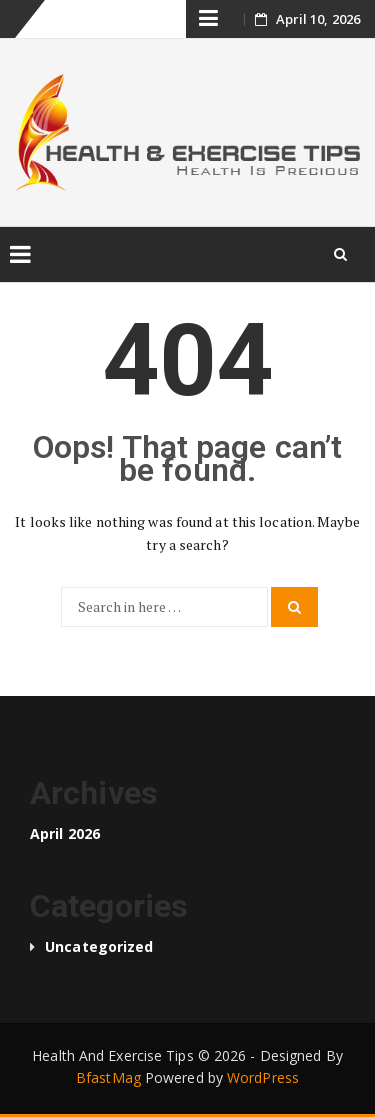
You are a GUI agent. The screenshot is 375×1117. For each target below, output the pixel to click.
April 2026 (65, 833)
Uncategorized (99, 946)
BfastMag (108, 1077)
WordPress (263, 1077)
